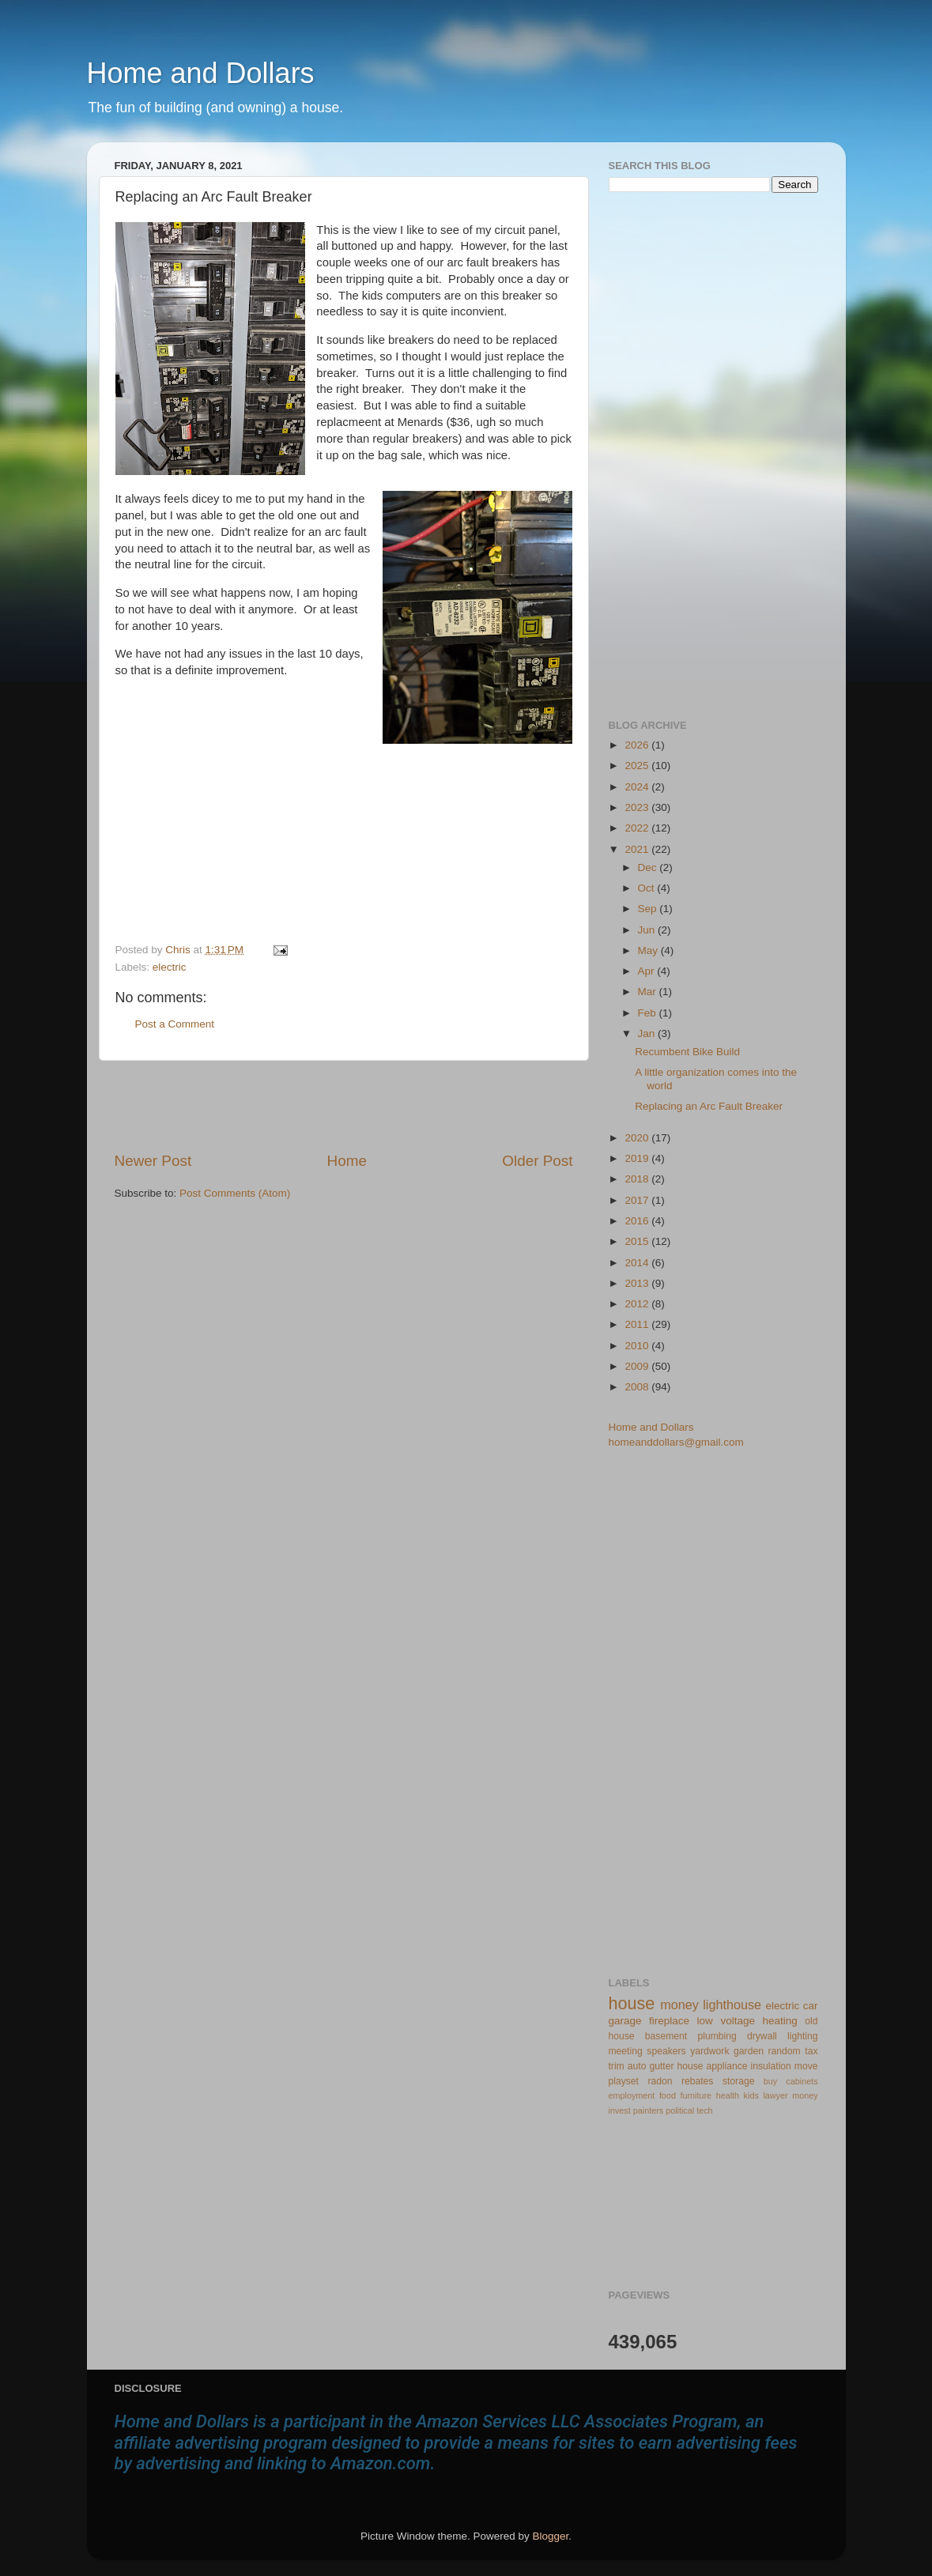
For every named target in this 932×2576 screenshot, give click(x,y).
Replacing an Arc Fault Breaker (709, 1106)
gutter (661, 2066)
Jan (648, 1033)
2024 (637, 787)
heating (779, 2021)
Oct (648, 888)
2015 (637, 1241)
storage (739, 2081)
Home (347, 1160)
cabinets (801, 2081)
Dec (649, 867)
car (810, 2006)
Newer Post (153, 1160)
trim (616, 2066)
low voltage (726, 2021)
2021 (637, 849)
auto (637, 2066)
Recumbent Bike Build (687, 1052)
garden (749, 2051)
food (667, 2095)
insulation (771, 2066)
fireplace (669, 2021)
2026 (637, 745)
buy (770, 2081)
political (680, 2110)
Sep (649, 909)
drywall (762, 2036)
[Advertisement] (344, 1106)
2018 (637, 1179)
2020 (637, 1138)
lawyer (775, 2095)
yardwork (709, 2051)
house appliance (712, 2066)
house (632, 2003)
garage (625, 2021)
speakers (666, 2051)
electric (170, 967)
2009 (637, 1366)
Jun (648, 930)
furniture (695, 2095)
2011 (637, 1324)
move (806, 2066)
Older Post (537, 1160)
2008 (637, 1387)
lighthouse (732, 2004)
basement (666, 2036)
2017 (637, 1200)
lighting (802, 2036)
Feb (648, 1013)
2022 (637, 828)
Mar (648, 992)
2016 (637, 1221)
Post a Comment (175, 1024)
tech (704, 2110)
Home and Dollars (201, 73)
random (784, 2051)
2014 (637, 1263)
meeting (626, 2051)
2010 (637, 1346)
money (679, 2004)
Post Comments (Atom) (234, 1193)
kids (751, 2095)
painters (648, 2110)
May (649, 950)
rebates (697, 2081)
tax (811, 2051)
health (727, 2095)
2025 (637, 765)
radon (659, 2081)
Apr (648, 971)
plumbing (716, 2036)
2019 (637, 1158)
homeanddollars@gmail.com (676, 1442)
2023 (637, 807)
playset (624, 2081)
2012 (637, 1304)
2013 (637, 1283)
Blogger (551, 2536)
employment (632, 2095)
